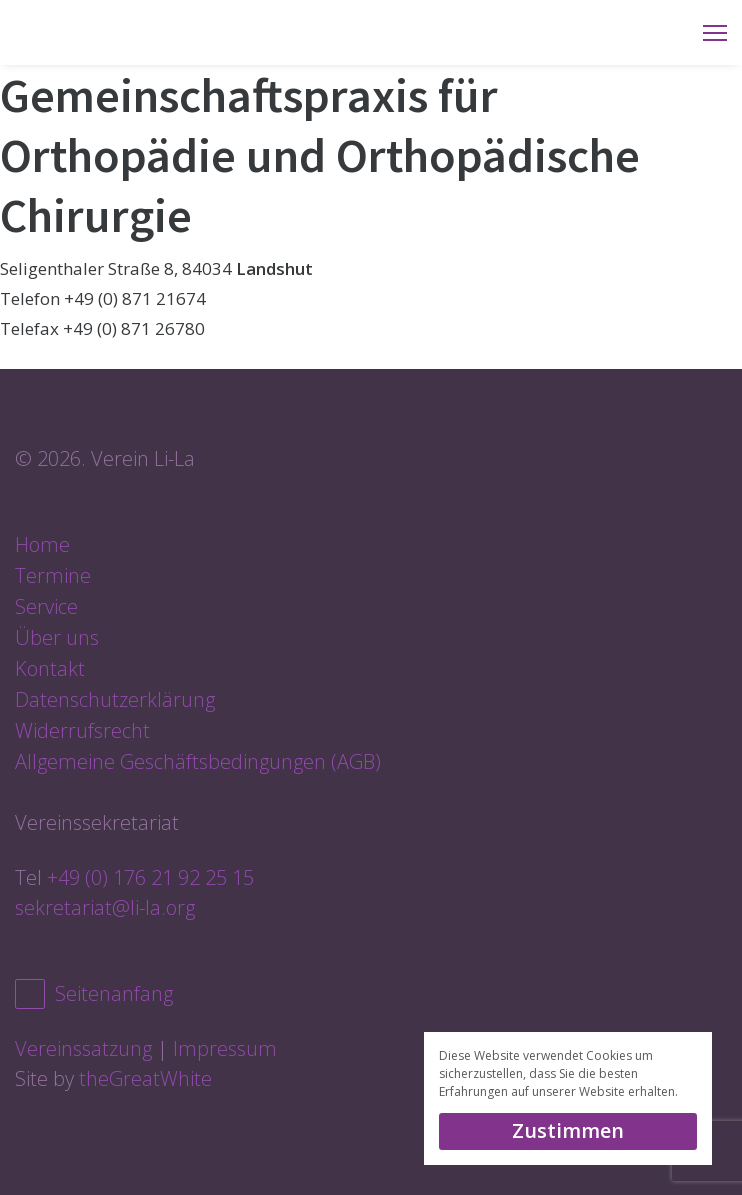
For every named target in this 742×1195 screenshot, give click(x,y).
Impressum (225, 1048)
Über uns (57, 637)
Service (46, 606)
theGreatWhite (145, 1078)
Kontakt (50, 668)
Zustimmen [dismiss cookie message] (568, 1130)
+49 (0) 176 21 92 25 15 (150, 877)
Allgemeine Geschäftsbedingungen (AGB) (198, 761)
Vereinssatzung (83, 1048)
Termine (53, 575)
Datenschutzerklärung (115, 699)
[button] (683, 1093)
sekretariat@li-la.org (105, 907)
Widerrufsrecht (82, 730)
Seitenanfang (94, 994)
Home (42, 544)
